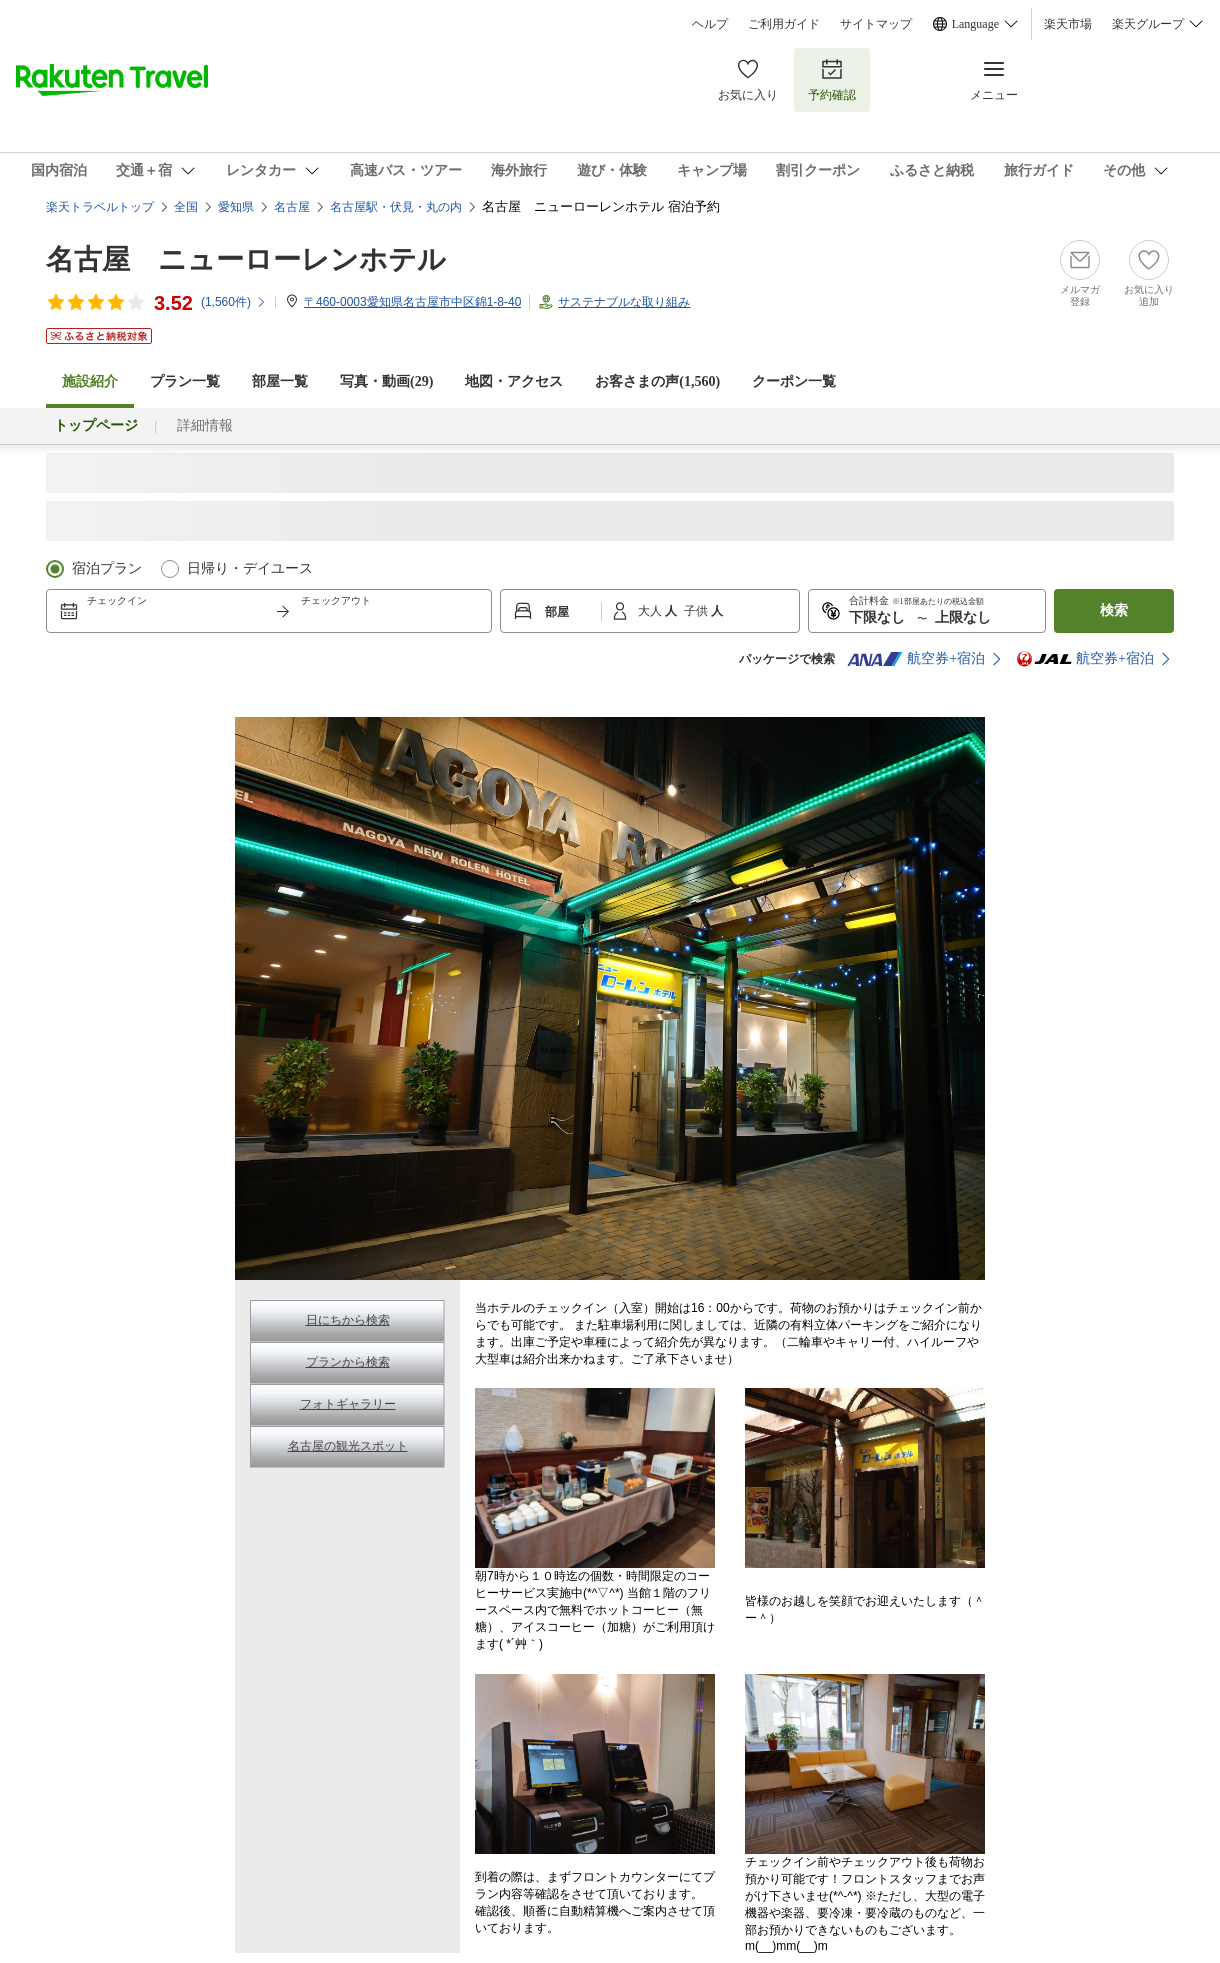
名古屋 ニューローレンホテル (246, 259)
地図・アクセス (514, 381)
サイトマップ (876, 24)
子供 (697, 611)
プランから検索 (348, 1362)
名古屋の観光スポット (348, 1446)
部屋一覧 (280, 381)
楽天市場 (1068, 24)
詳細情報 (205, 425)
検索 (1114, 610)
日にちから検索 (348, 1320)
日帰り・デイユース (250, 568)
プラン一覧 (185, 381)
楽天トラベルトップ (100, 207)
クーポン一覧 (794, 381)
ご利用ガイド (784, 24)
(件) (234, 302)
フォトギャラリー (348, 1404)
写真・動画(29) (386, 381)
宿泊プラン (107, 568)
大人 (651, 611)
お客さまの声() (657, 381)
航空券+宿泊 (916, 659)
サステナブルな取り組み (624, 302)
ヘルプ (710, 24)
